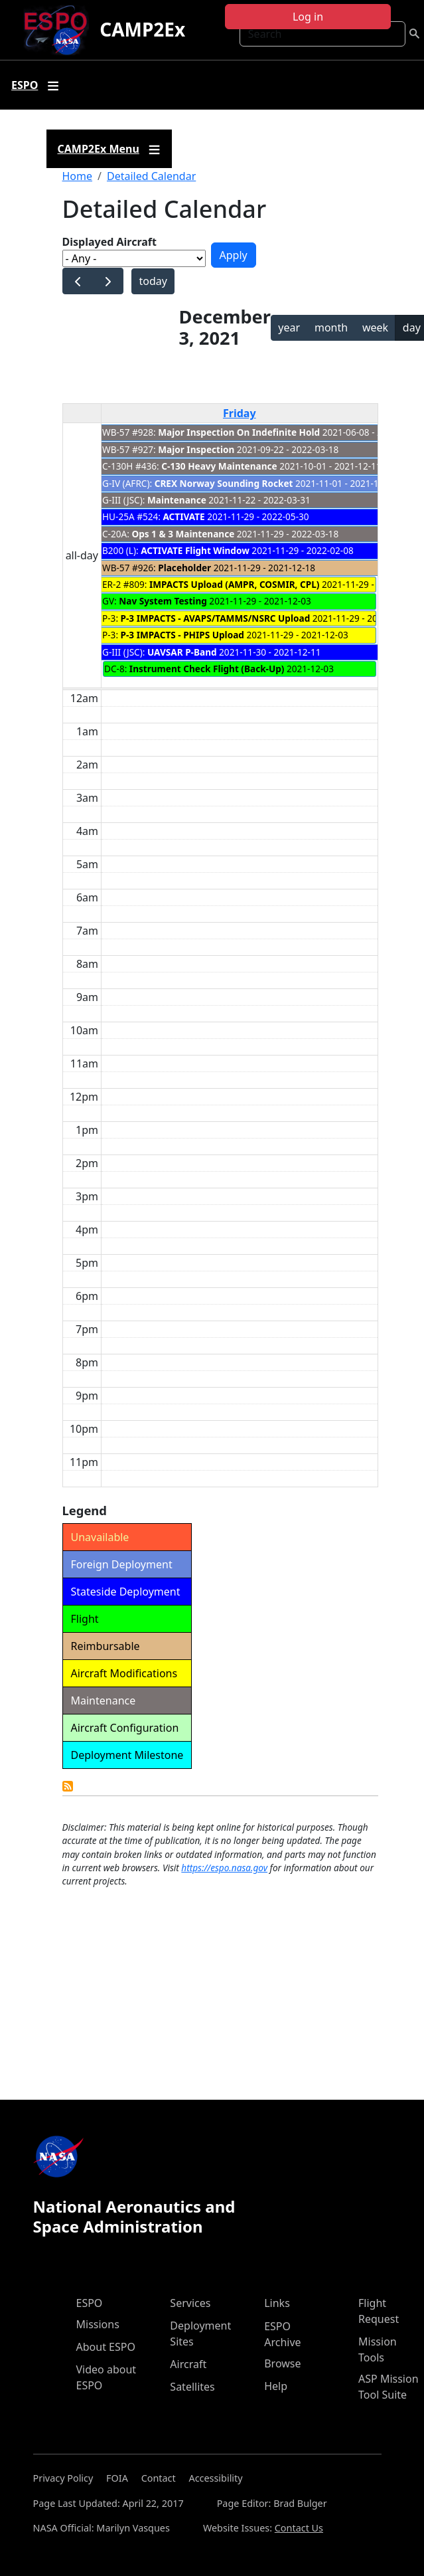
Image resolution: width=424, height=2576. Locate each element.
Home (77, 176)
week (375, 327)
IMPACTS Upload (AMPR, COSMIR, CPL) (234, 584)
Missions (97, 2324)
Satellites (192, 2386)
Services (190, 2303)
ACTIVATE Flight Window (195, 550)
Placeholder (184, 567)
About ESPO (105, 2347)
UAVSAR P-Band (182, 652)
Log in (308, 16)
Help (275, 2386)
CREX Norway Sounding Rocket (224, 483)
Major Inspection (196, 449)
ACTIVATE (183, 516)
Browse (282, 2363)
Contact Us (299, 2528)
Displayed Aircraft (109, 241)
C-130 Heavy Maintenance (219, 466)
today (153, 281)
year (289, 327)
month (331, 327)
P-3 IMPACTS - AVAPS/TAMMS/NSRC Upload (216, 618)
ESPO (89, 2303)
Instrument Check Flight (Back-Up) (207, 668)
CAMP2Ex (142, 29)
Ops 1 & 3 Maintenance (182, 533)
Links (277, 2303)
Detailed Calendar (151, 176)
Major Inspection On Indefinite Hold (239, 432)
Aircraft (188, 2364)
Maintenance (176, 500)
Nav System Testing (163, 601)
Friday (239, 413)
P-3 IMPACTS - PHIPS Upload (182, 634)
